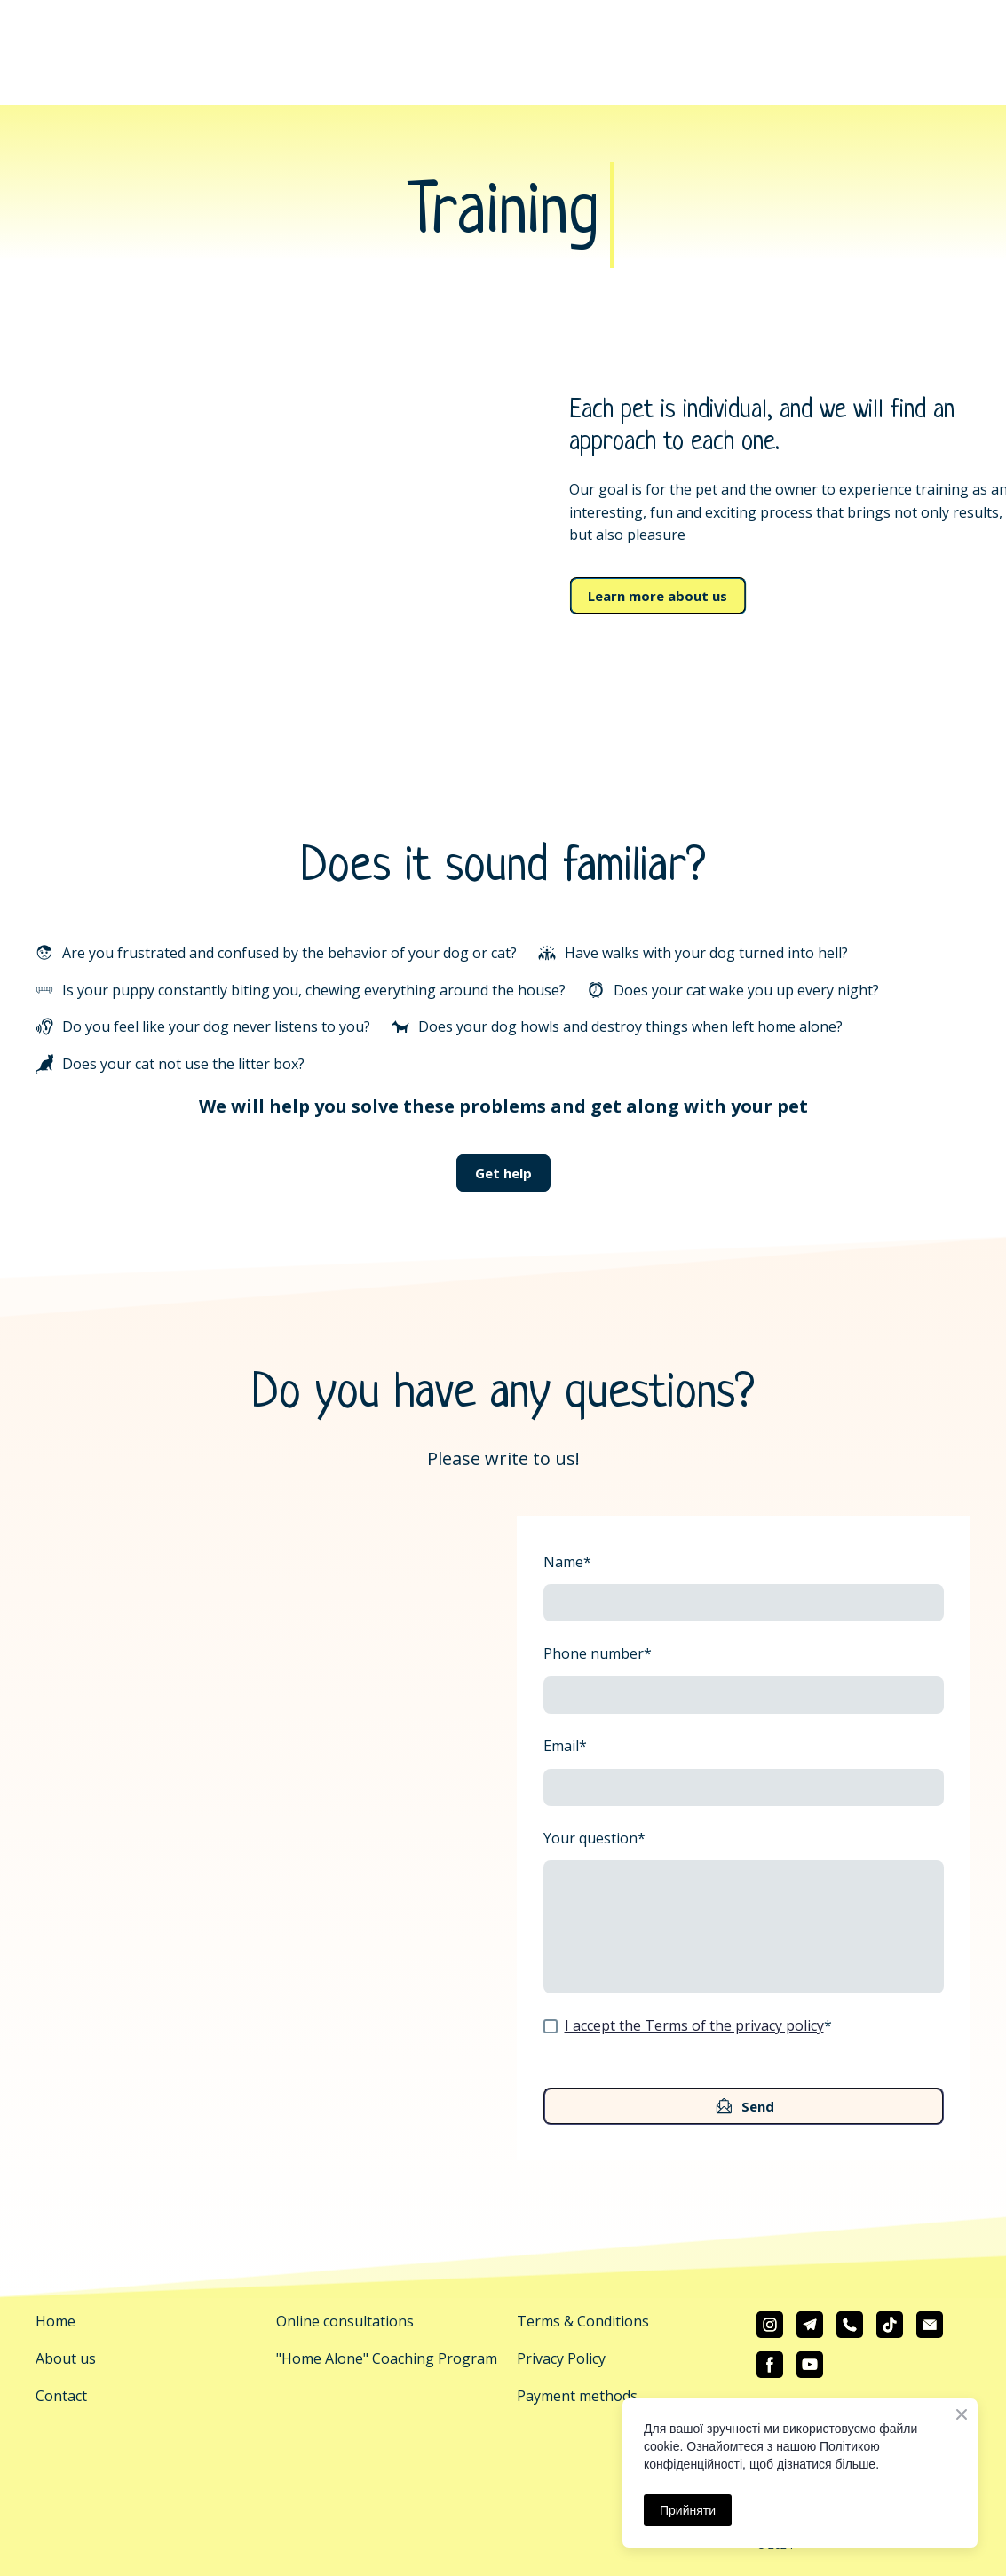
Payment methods (577, 2396)
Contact (61, 2396)
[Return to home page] (503, 29)
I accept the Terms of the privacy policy (694, 2025)
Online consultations (345, 2321)
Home (55, 2321)
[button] (657, 595)
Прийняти (688, 2510)
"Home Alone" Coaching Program (386, 2358)
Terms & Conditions (583, 2321)
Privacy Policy (561, 2358)
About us (66, 2358)
